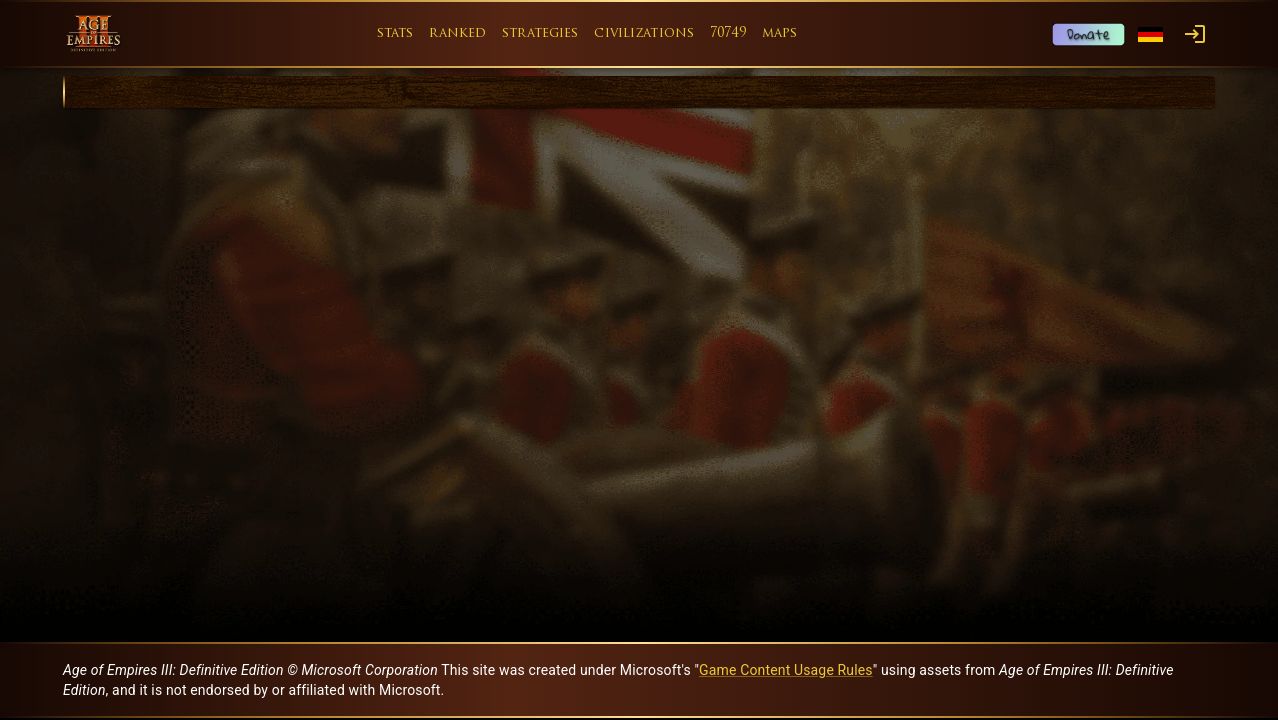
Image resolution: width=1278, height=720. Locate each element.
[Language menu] (1150, 34)
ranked (457, 33)
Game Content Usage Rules (786, 670)
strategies (540, 33)
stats (395, 33)
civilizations (644, 33)
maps (780, 33)
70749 (728, 33)
